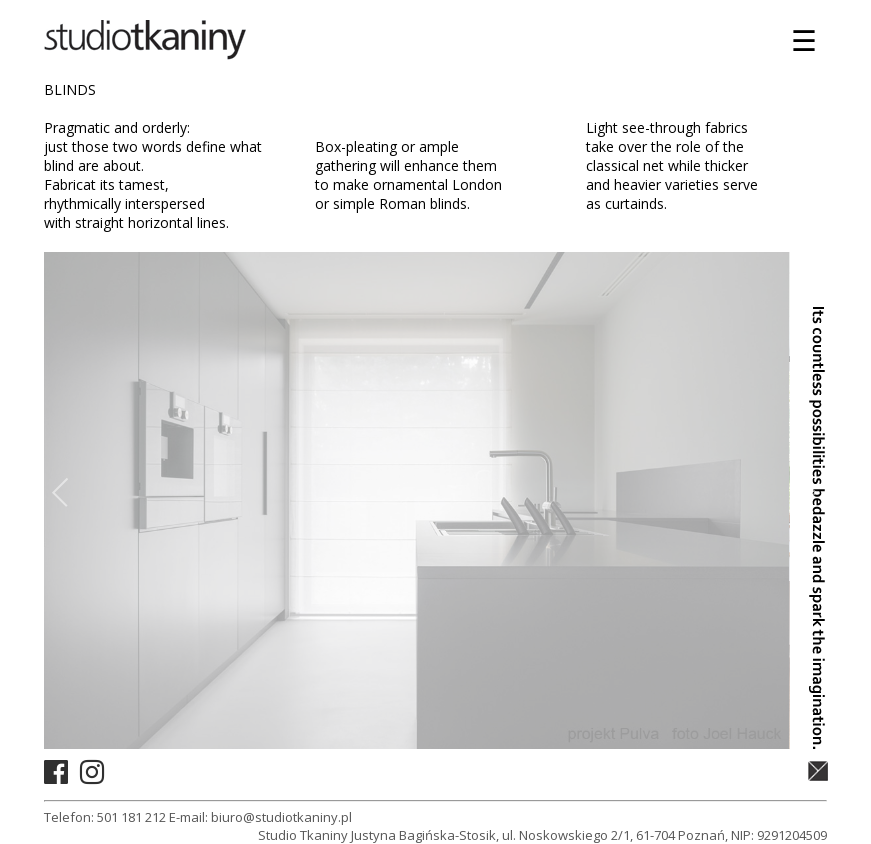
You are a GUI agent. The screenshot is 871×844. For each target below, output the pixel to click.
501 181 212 (131, 817)
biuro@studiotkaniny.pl (281, 817)
